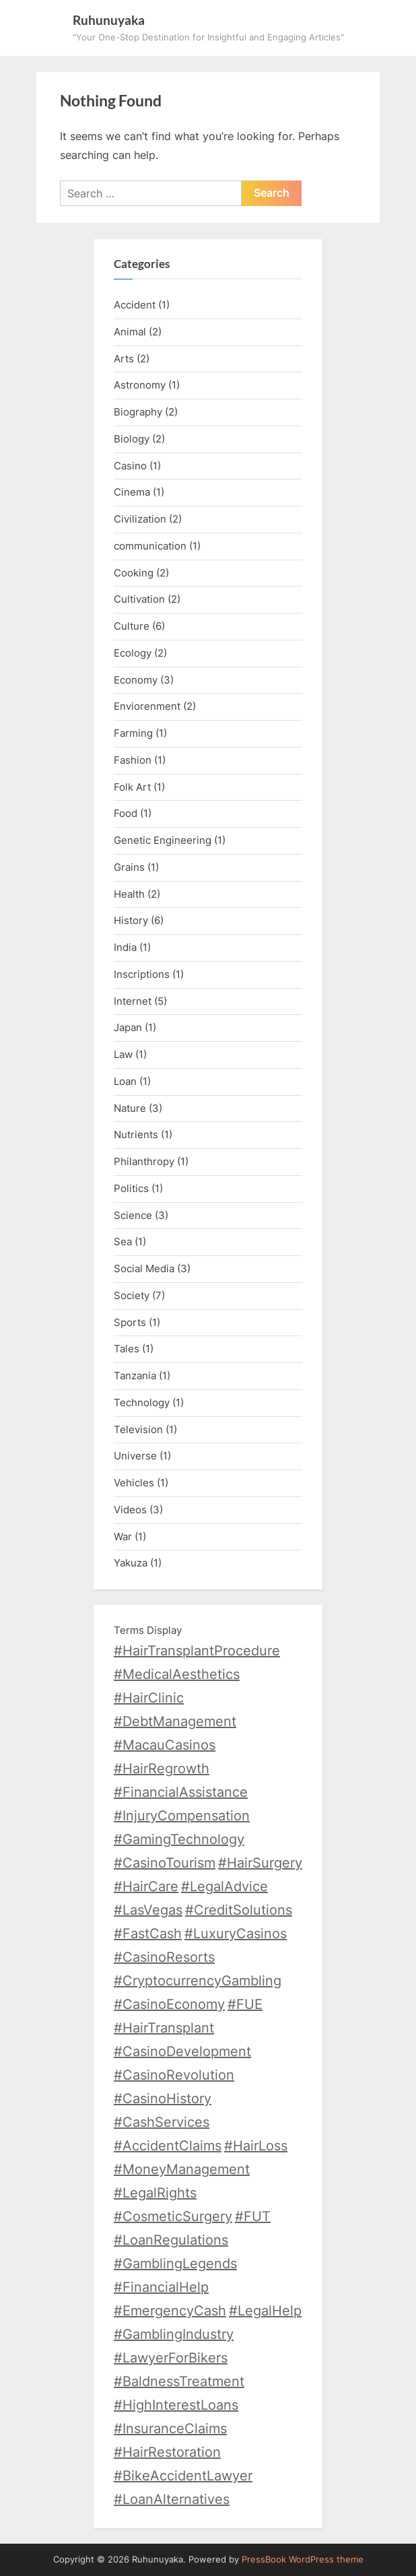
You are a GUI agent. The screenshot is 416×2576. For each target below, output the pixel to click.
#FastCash (148, 1933)
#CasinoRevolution (174, 2075)
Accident (134, 304)
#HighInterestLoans (176, 2405)
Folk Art (132, 787)
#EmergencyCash (170, 2311)
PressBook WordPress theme (302, 2559)
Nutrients (136, 1134)
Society (131, 1295)
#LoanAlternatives (172, 2499)
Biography (138, 411)
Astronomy (140, 384)
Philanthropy (144, 1161)
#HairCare (146, 1886)
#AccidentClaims (167, 2146)
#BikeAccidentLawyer (183, 2476)
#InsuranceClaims (170, 2428)
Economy (136, 679)
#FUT (253, 2216)
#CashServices (161, 2122)
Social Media (144, 1268)
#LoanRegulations (171, 2240)
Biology (131, 438)
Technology (142, 1402)
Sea (123, 1241)
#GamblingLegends (175, 2263)
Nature (130, 1108)
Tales (126, 1348)
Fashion (132, 760)
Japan (128, 1027)
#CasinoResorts (164, 1957)
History (131, 920)
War (123, 1536)
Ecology (132, 653)
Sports (130, 1322)
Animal (130, 331)
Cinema (132, 492)
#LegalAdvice (224, 1886)
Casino (130, 465)
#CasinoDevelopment (182, 2051)
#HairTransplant (164, 2028)
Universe (135, 1455)
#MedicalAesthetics (177, 1674)
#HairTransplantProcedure (197, 1651)
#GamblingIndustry (174, 2334)
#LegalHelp (265, 2311)
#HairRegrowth (161, 1768)
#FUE (245, 2004)
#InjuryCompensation (182, 1816)
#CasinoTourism (164, 1863)
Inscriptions (142, 974)
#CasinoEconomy (169, 2004)
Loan (125, 1081)
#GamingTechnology (179, 1839)
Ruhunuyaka (109, 20)
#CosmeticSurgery (173, 2216)
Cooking (133, 572)
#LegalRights (155, 2193)
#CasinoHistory (162, 2098)
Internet (132, 1001)
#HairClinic (149, 1698)
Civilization (140, 519)
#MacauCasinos (164, 1745)
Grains (129, 867)
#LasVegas (148, 1910)
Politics (131, 1188)
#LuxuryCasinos (235, 1933)
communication (150, 545)
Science (133, 1215)
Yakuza (130, 1562)
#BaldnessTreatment (179, 2381)
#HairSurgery (260, 1863)
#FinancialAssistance (181, 1792)
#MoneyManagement (182, 2169)
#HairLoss (255, 2146)
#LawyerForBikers (171, 2358)
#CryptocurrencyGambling (197, 1981)
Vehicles (134, 1482)
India (125, 947)
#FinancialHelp (161, 2287)
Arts (124, 358)
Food (125, 813)
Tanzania (135, 1375)
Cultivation (139, 599)
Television (138, 1429)
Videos (130, 1509)
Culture (131, 626)
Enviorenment (147, 706)
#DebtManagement (175, 1721)
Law (123, 1054)
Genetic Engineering (162, 840)
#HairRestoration (167, 2452)
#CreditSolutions (238, 1910)
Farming (133, 733)
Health (129, 894)
